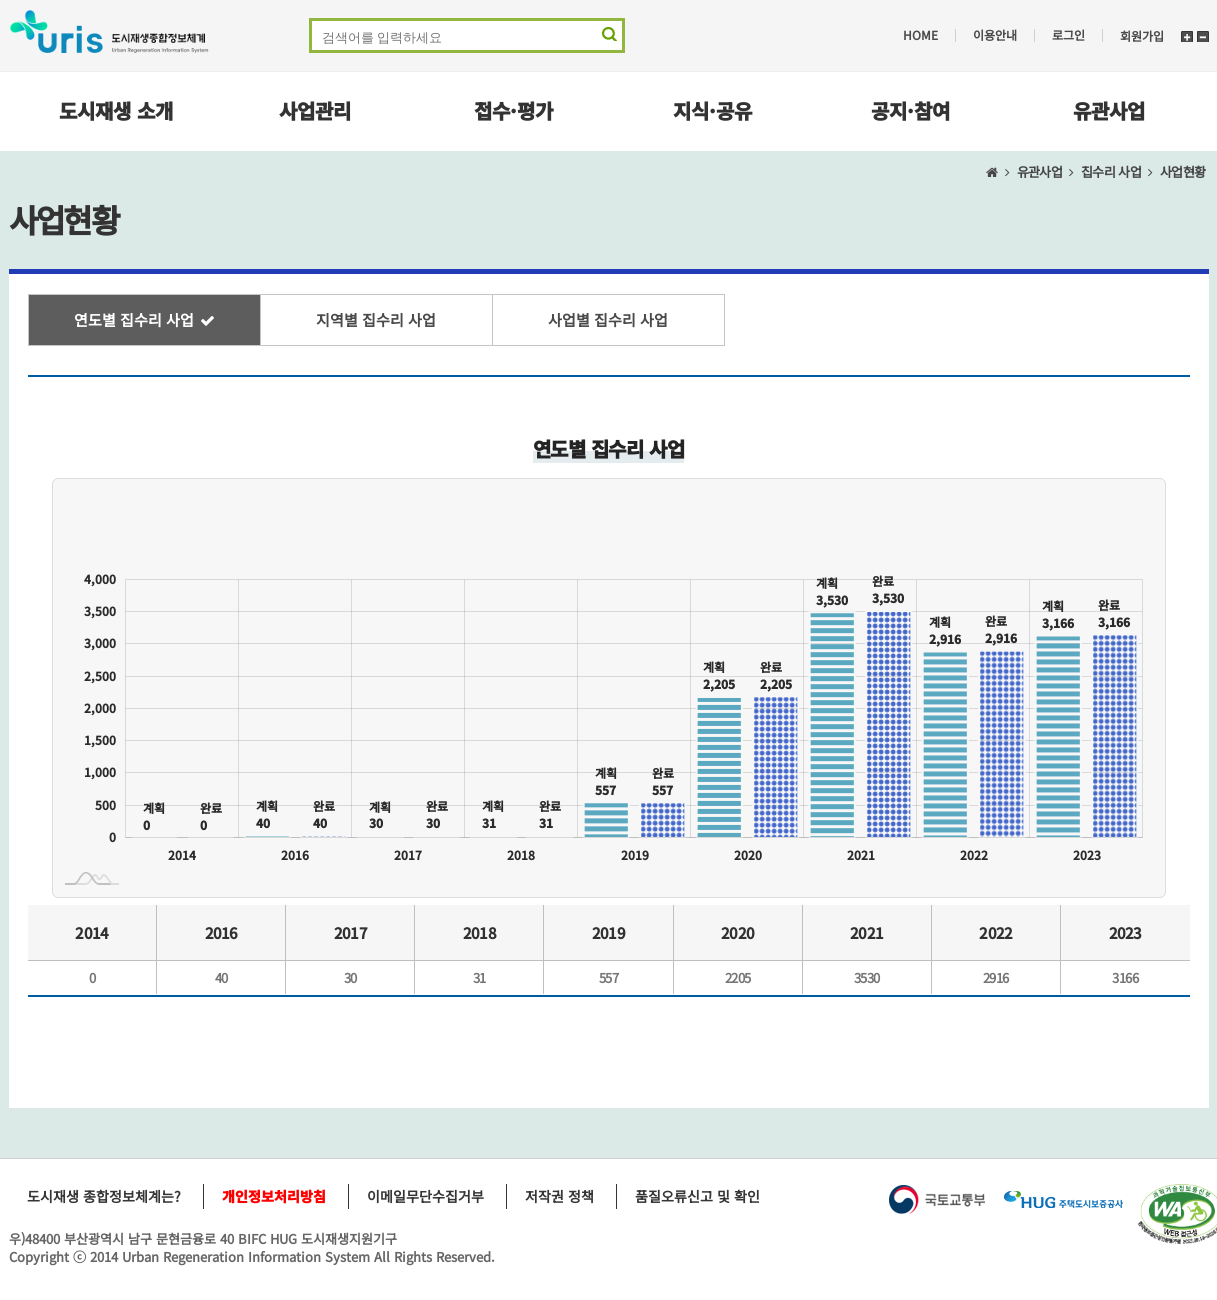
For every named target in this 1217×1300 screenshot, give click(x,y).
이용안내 (995, 35)
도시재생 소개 (116, 110)
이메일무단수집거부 (425, 1196)
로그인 (1068, 35)
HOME (920, 35)
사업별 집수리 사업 (608, 319)
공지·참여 (910, 110)
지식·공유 (712, 110)
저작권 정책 (559, 1196)
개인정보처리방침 (274, 1196)
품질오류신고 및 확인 (697, 1196)
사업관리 (315, 110)
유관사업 (1109, 110)
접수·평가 (513, 110)
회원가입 (1142, 35)
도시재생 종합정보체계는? (104, 1196)
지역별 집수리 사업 (376, 319)
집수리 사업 (1111, 171)
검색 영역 (607, 38)
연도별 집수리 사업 (134, 319)
